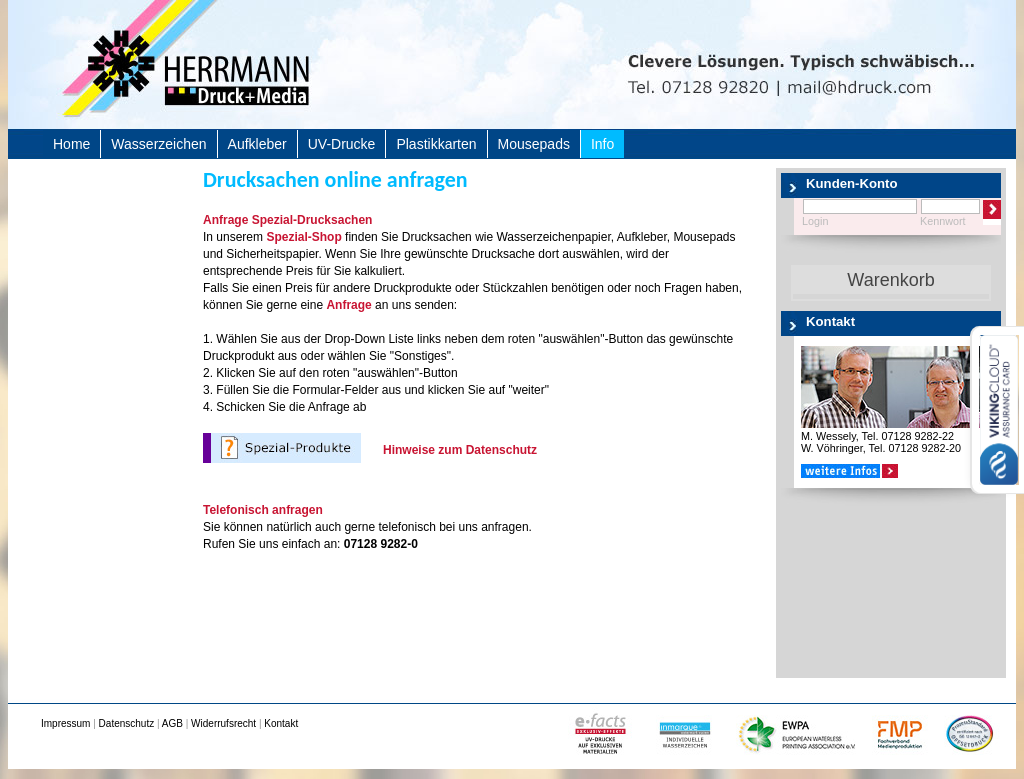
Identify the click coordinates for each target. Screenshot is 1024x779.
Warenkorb (890, 280)
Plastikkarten (436, 144)
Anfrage (348, 305)
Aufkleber (257, 144)
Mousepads (534, 144)
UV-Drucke (342, 144)
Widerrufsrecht (223, 723)
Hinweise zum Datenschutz (460, 450)
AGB (172, 723)
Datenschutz (127, 723)
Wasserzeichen (158, 144)
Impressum (65, 723)
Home (71, 144)
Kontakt (281, 723)
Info (602, 144)
